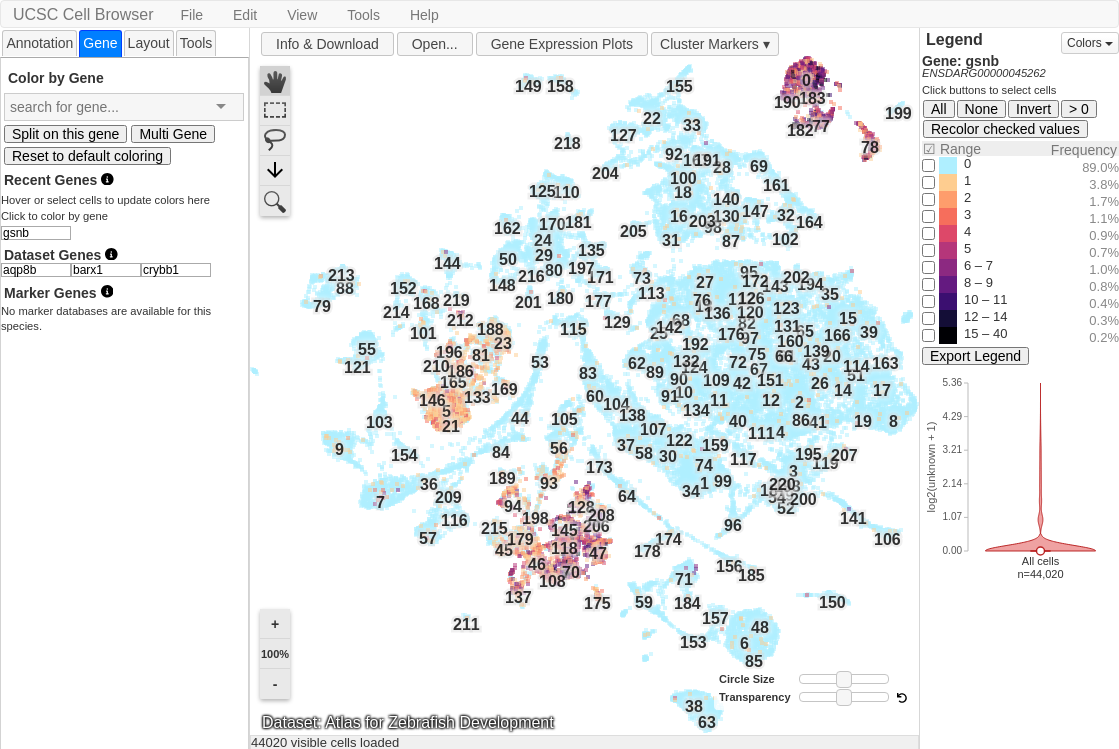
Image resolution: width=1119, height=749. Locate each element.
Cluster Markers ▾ (715, 44)
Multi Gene (173, 134)
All (939, 109)
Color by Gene (56, 77)
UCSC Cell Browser (83, 14)
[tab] (39, 42)
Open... (435, 44)
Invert (1033, 109)
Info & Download (327, 44)
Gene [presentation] (100, 43)
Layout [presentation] (149, 43)
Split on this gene (65, 134)
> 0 (1079, 109)
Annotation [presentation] (39, 43)
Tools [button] (363, 15)
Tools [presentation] (196, 43)
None (981, 109)
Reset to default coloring (87, 156)
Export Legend (975, 356)
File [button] (191, 15)
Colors (1090, 43)
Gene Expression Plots (562, 44)
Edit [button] (245, 15)
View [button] (302, 15)
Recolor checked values (1005, 129)
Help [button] (424, 15)
